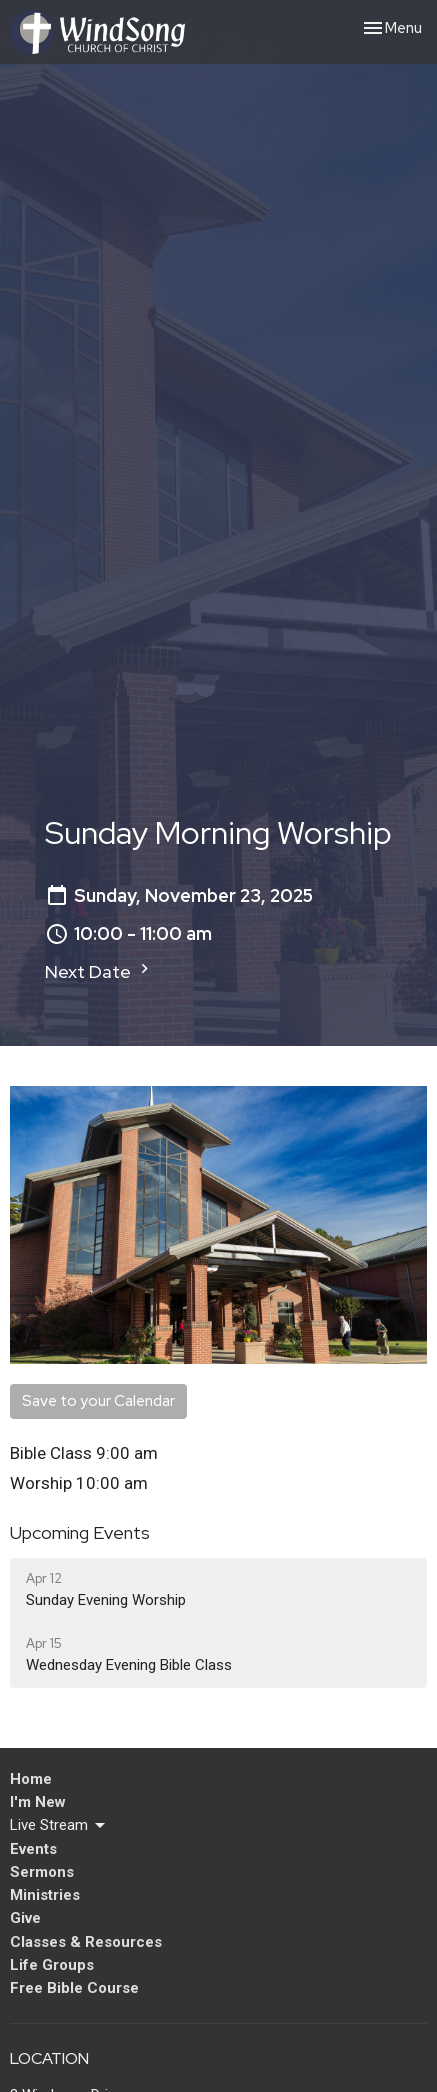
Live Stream (59, 1826)
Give (25, 1918)
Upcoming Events (80, 1532)
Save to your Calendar (98, 1401)
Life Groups (52, 1965)
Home (31, 1779)
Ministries (45, 1895)
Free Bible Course (74, 1988)
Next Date (99, 971)
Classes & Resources (86, 1942)
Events (33, 1849)
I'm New (38, 1802)
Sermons (42, 1872)
